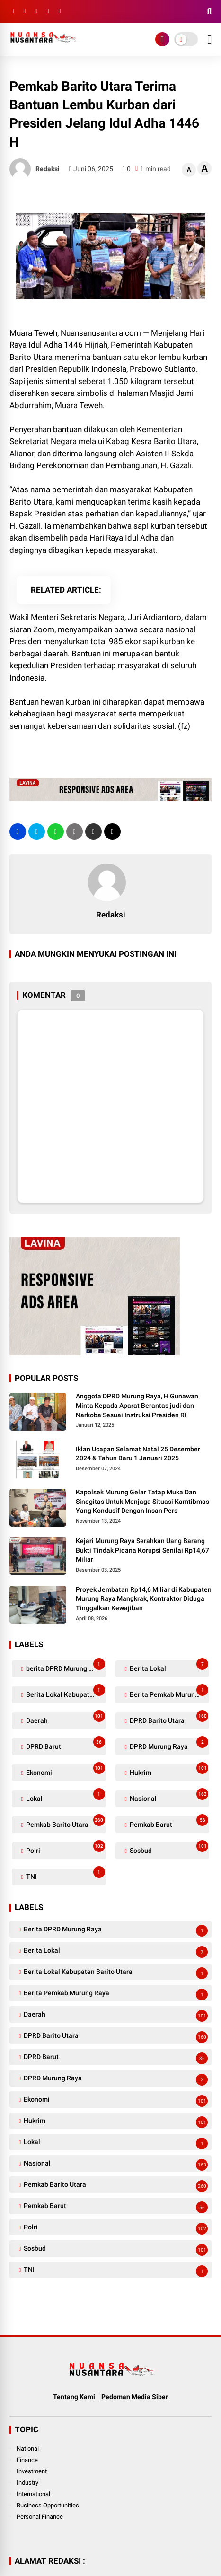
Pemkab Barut (168, 1822)
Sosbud (168, 1848)
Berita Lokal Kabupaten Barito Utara (65, 1692)
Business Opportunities (48, 2505)
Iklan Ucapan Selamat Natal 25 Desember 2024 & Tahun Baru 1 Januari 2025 (138, 1453)
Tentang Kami (74, 2397)
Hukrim (168, 1770)
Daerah (65, 1718)
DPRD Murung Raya (168, 1744)
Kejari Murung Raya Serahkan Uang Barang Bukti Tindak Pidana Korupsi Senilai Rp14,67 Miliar (142, 1550)
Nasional (168, 1796)
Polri (65, 1848)
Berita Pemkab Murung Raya (168, 1692)
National (28, 2448)
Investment (32, 2471)
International (33, 2493)
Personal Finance (40, 2516)
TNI (65, 1874)
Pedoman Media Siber (134, 2397)
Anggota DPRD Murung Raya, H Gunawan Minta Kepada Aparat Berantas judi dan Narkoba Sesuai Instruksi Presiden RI (137, 1405)
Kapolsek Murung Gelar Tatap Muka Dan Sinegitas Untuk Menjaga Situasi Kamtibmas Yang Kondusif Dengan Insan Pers (142, 1501)
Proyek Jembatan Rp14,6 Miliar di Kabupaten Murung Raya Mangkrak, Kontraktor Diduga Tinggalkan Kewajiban (144, 1599)
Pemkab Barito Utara (65, 1822)
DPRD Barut (65, 1744)
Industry (27, 2482)
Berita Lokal (168, 1666)
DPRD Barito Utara (168, 1718)
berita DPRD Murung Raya (65, 1666)
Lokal (65, 1796)
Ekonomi (65, 1770)
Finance (27, 2459)
